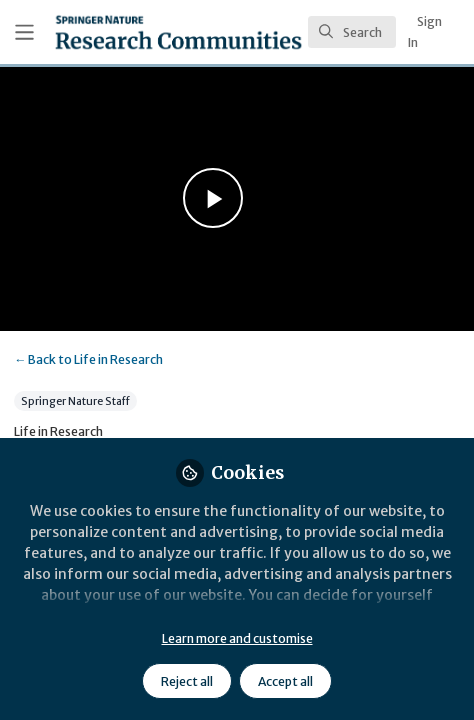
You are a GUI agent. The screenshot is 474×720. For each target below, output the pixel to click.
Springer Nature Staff (75, 400)
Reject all (187, 681)
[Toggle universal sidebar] (24, 32)
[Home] (178, 32)
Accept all (285, 681)
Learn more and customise (237, 638)
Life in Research (88, 359)
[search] (352, 32)
